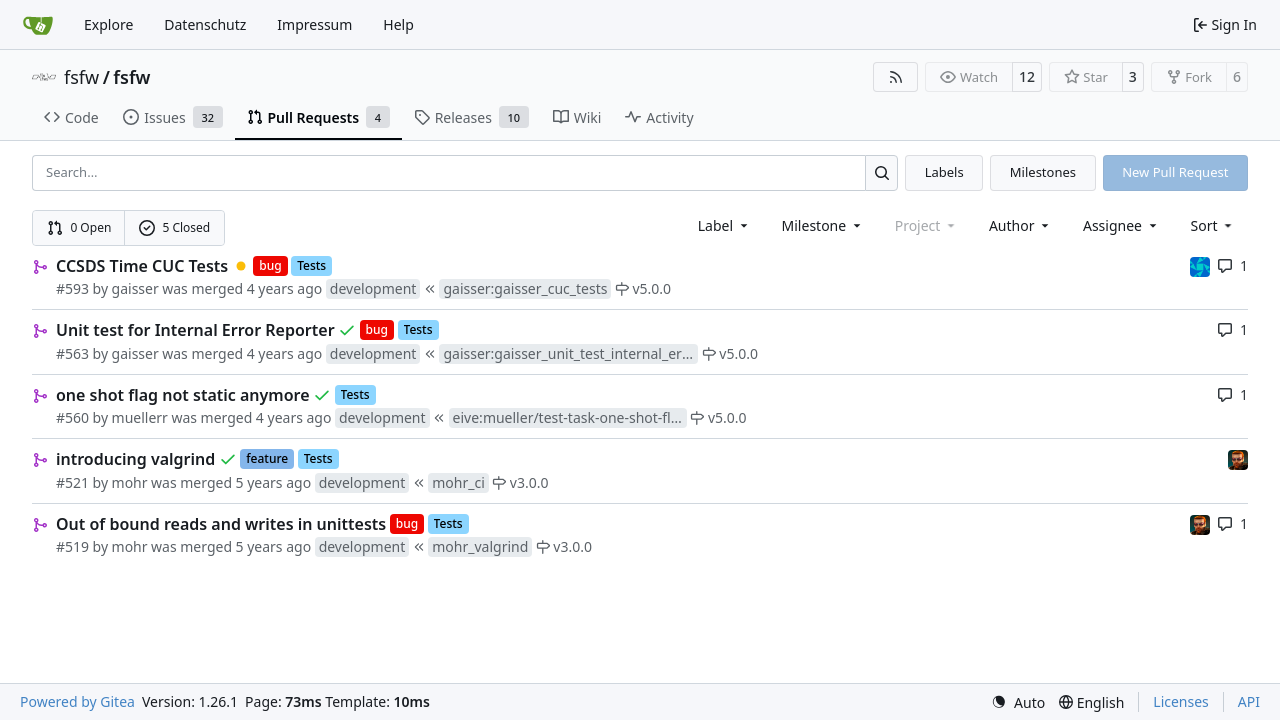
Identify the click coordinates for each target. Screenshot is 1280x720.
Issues (172, 117)
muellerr (140, 417)
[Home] (38, 25)
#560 (72, 417)
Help (398, 24)
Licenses (1181, 701)
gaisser (135, 288)
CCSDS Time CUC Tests (142, 266)
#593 (72, 288)
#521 (72, 482)
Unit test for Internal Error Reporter (195, 330)
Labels (944, 172)
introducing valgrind (135, 459)
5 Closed (175, 227)
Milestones (1043, 172)
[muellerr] (1200, 265)
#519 (72, 546)
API (1249, 701)
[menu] (1213, 225)
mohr (130, 482)
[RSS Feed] (896, 77)
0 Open (79, 227)
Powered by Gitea (77, 701)
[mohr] (1238, 458)
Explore (108, 24)
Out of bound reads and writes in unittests (221, 524)
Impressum (314, 24)
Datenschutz (205, 24)
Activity (659, 117)
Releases (471, 117)
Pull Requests (318, 117)
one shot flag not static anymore (183, 395)
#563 (72, 353)
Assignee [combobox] (1121, 225)
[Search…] (881, 172)
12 (1027, 76)
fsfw (81, 77)
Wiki (577, 117)
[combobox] (724, 225)
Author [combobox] (1020, 225)
